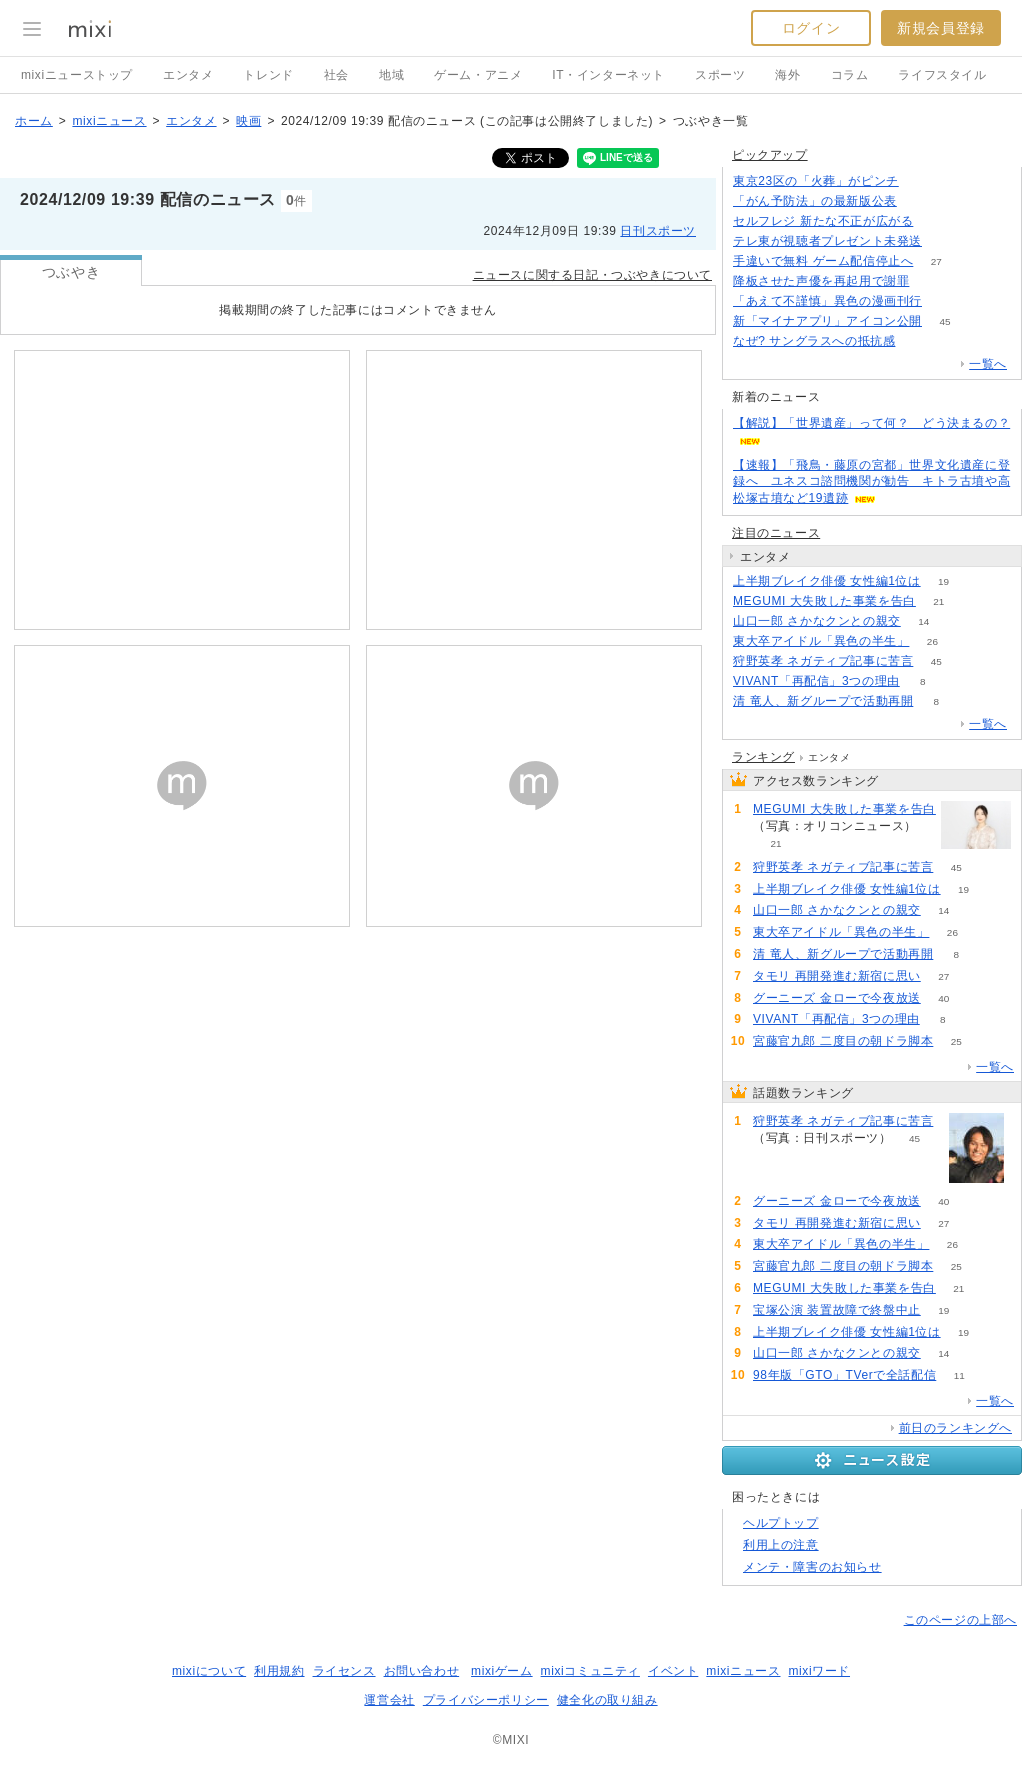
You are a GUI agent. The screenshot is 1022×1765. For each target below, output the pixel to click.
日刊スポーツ (658, 231)
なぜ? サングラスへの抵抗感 (814, 341)
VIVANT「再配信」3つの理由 (816, 681)
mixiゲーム (502, 1671)
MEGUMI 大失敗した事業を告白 (824, 601)
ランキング (763, 757)
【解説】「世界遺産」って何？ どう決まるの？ (871, 423)
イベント (673, 1671)
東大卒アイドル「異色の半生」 (821, 641)
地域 (391, 75)
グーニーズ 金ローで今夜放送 (837, 998)
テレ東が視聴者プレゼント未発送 (827, 241)
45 (944, 321)
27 (936, 261)
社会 (336, 75)
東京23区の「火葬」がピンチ (816, 181)
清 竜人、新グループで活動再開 (823, 701)
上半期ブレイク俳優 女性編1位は (827, 581)
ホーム (34, 121)
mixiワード (819, 1671)
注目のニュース (776, 533)
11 (959, 1375)
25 (956, 1041)
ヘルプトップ (781, 1523)
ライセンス (344, 1671)
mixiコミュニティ (590, 1671)
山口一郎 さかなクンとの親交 (817, 621)
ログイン (811, 28)
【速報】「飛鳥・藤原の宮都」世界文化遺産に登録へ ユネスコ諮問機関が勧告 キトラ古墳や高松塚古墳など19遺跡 (871, 482)
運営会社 (389, 1700)
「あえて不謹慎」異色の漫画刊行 (827, 301)
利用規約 (279, 1671)
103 (945, 301)
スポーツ (720, 75)
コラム (850, 75)
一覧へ (988, 364)
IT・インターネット (608, 75)
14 (923, 621)
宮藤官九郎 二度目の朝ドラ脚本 (843, 1041)
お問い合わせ (422, 1671)
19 (943, 581)
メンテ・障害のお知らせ (812, 1567)
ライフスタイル (942, 75)
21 (938, 601)
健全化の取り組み (607, 1700)
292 (936, 221)
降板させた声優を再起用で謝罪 (821, 281)
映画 (248, 121)
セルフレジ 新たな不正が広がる (823, 221)
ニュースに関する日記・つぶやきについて (592, 275)
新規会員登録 (941, 28)
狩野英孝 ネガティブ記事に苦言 (823, 661)
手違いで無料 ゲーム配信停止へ (823, 261)
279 (918, 341)
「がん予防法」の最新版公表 (815, 201)
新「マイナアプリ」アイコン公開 (827, 321)
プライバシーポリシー (486, 1700)
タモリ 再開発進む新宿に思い (837, 976)
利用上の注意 (781, 1545)
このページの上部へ (960, 1620)
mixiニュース (109, 121)
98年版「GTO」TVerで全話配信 (844, 1375)
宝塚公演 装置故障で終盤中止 (837, 1310)
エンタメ (188, 75)
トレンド (268, 75)
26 (932, 641)
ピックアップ (770, 155)
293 (921, 181)
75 (919, 201)
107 (945, 241)
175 (932, 281)
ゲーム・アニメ (478, 75)
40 (943, 998)
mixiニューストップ (77, 75)
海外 (787, 75)
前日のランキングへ (955, 1428)
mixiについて (209, 1671)
